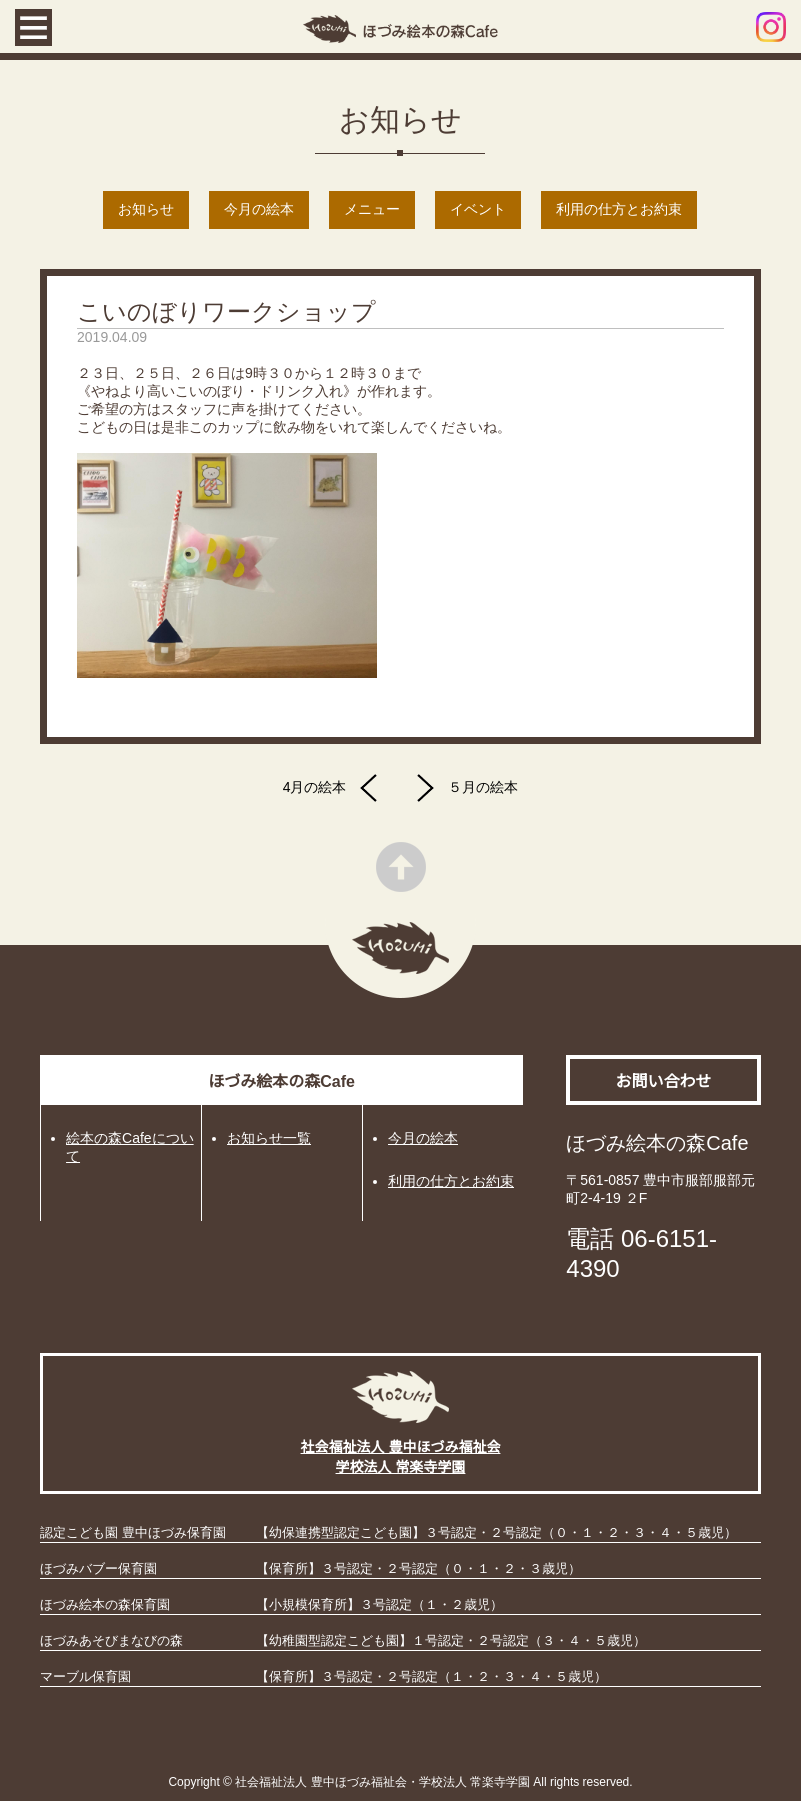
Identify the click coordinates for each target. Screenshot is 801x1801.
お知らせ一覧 (269, 1138)
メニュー (372, 209)
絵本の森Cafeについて (130, 1147)
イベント (478, 209)
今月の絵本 (259, 209)
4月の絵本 (335, 788)
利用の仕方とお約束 (619, 209)
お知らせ (146, 209)
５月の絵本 (462, 788)
